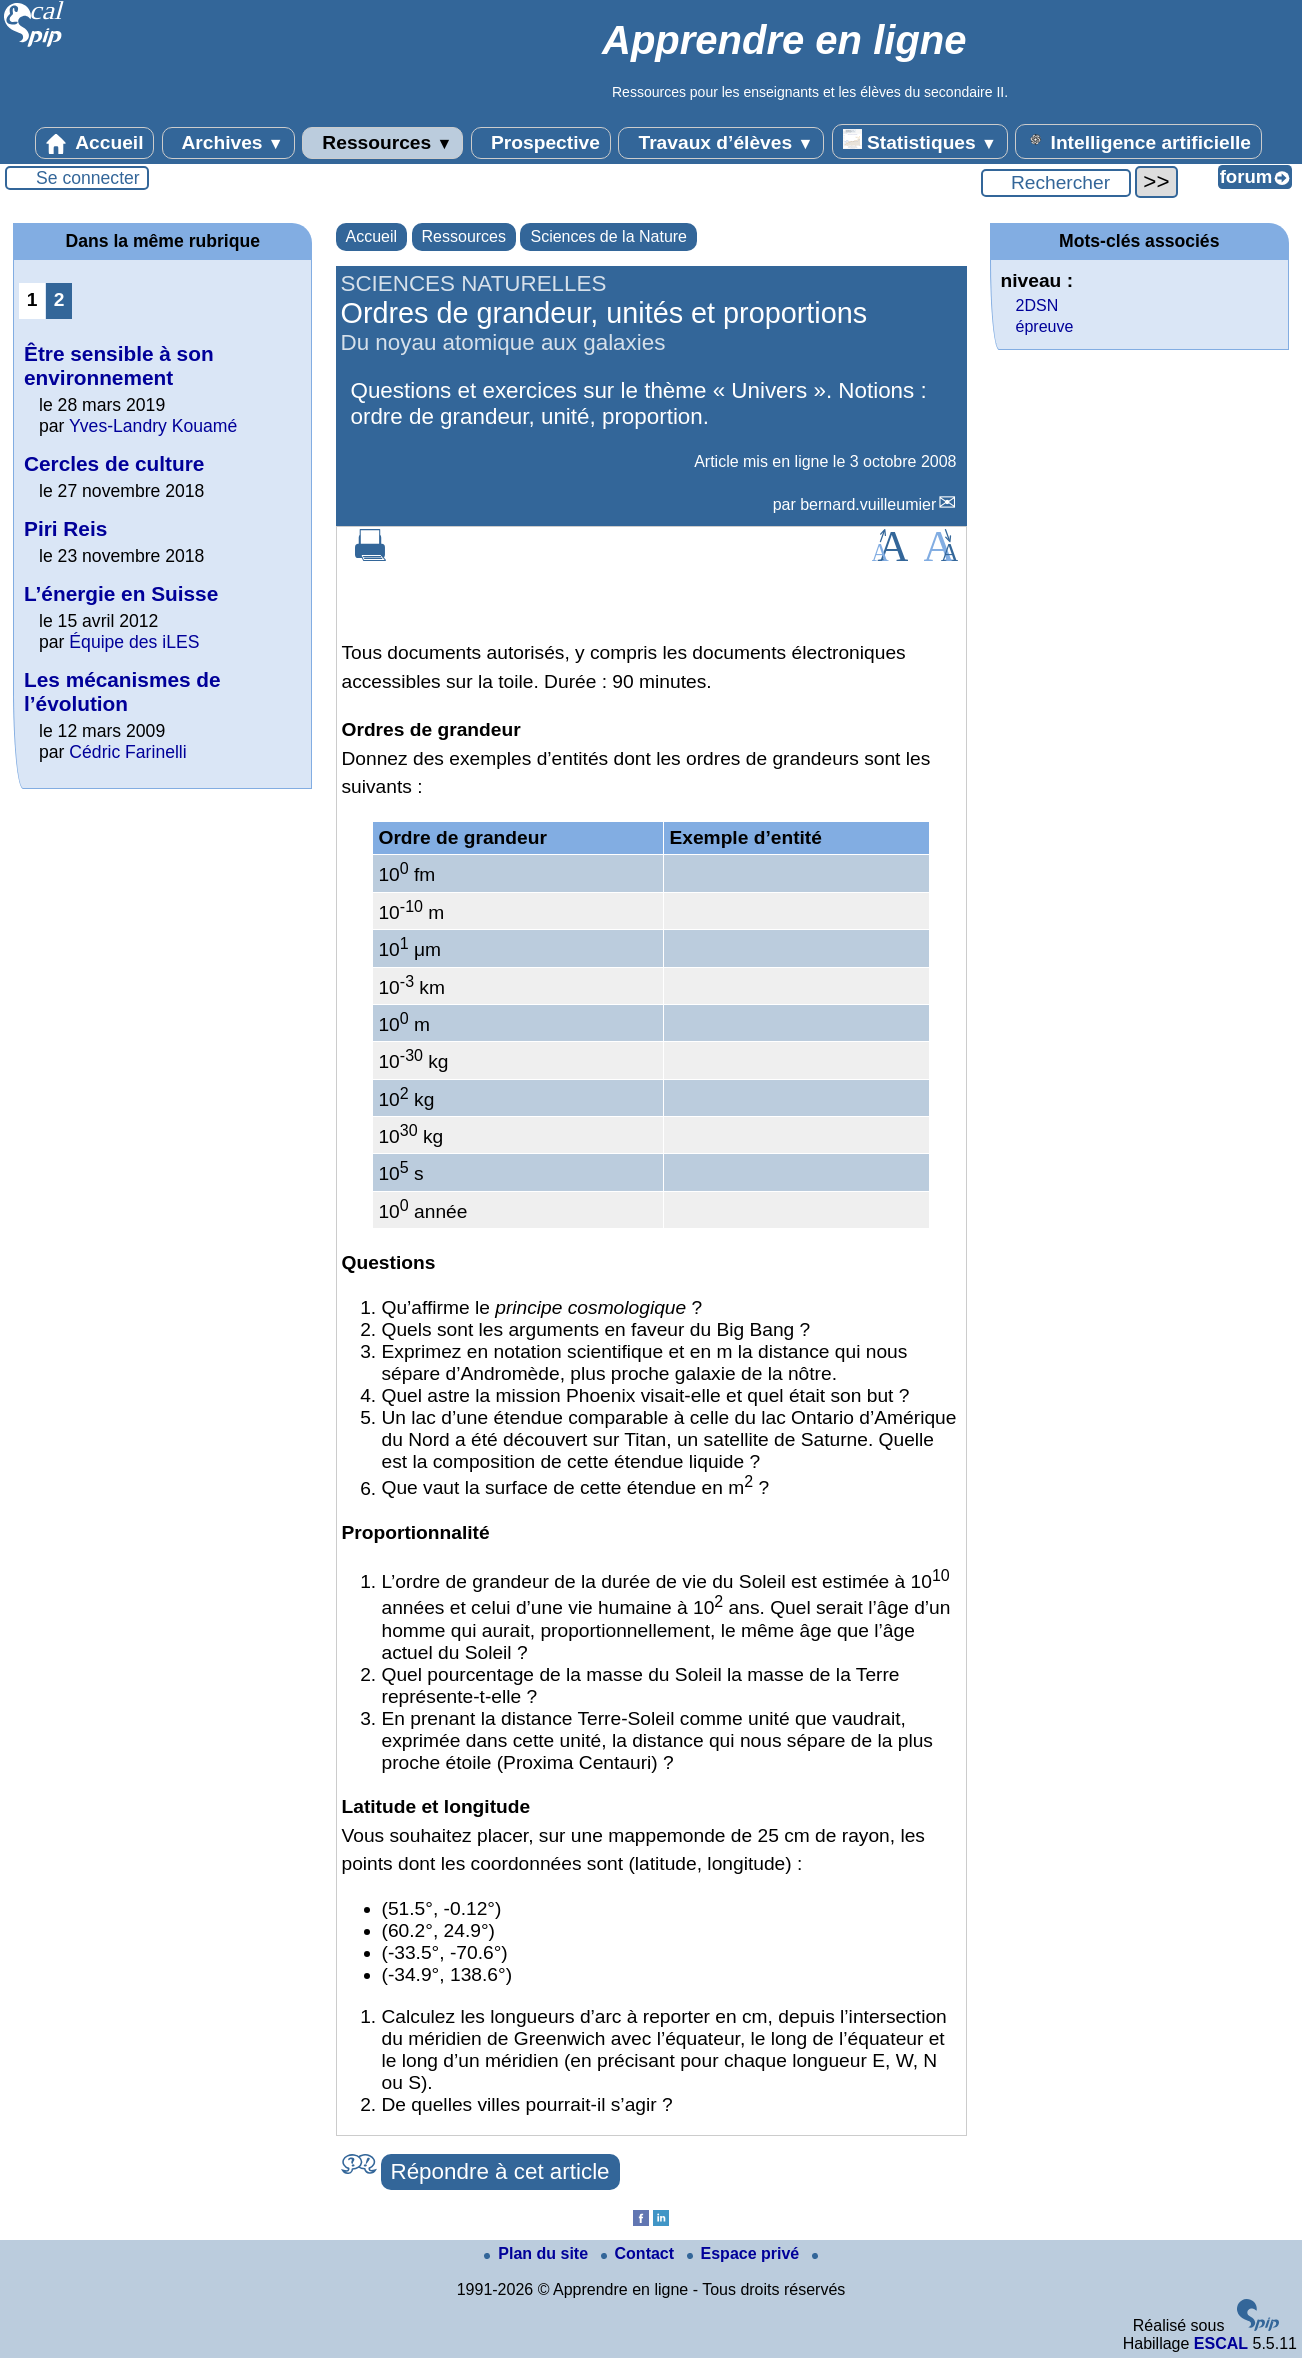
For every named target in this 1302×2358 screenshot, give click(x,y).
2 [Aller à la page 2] (59, 299)
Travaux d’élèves (721, 143)
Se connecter (88, 178)
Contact (640, 2253)
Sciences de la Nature (608, 236)
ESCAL (1221, 2343)
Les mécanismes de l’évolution (122, 691)
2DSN (1037, 305)
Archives (228, 143)
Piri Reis (65, 528)
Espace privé (745, 2253)
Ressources (382, 143)
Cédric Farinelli (127, 752)
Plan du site (538, 2253)
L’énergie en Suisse (121, 593)
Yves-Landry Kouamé (153, 426)
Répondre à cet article (500, 2171)
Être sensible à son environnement (119, 365)
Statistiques (920, 141)
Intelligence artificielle (1138, 141)
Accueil (95, 143)
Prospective (541, 143)
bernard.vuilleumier (868, 504)
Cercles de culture (114, 463)
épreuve (1045, 326)
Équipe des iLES (134, 642)
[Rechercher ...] (1056, 183)
